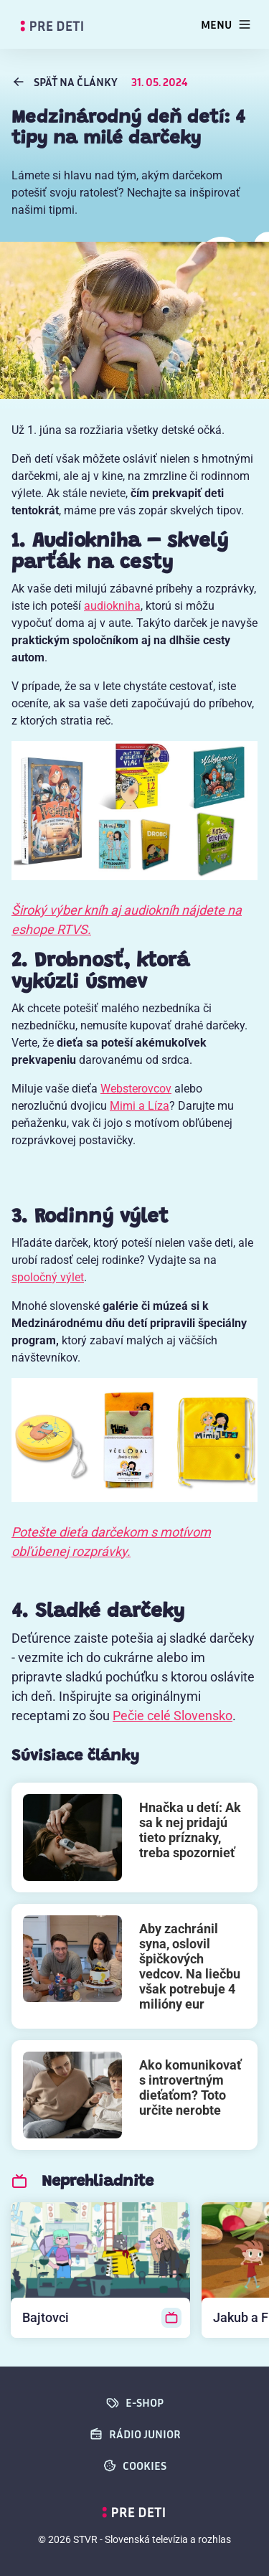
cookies (134, 2465)
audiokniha (112, 606)
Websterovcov (135, 1088)
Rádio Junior (135, 2434)
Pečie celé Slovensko (172, 1715)
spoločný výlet (47, 1277)
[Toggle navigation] (226, 24)
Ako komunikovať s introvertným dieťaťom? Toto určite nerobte (190, 2087)
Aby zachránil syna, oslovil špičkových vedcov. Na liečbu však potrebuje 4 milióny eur (189, 1966)
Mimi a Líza (139, 1106)
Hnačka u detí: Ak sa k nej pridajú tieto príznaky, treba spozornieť (190, 1830)
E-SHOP (134, 2402)
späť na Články (65, 82)
